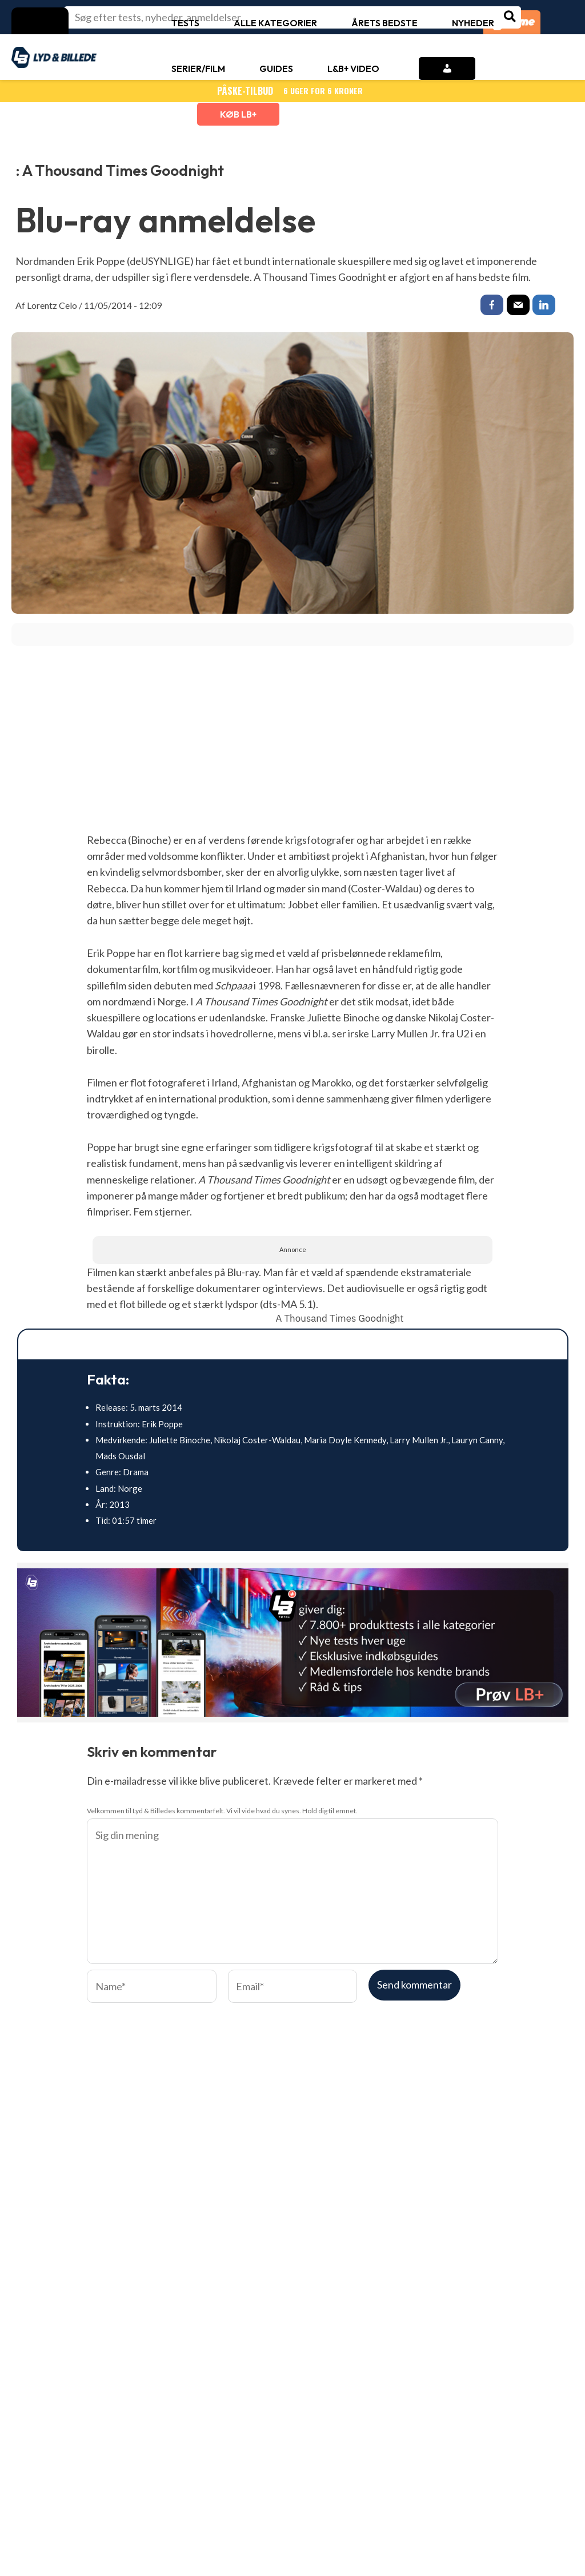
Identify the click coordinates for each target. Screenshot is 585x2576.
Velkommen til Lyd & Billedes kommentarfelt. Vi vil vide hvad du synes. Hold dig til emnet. (222, 1813)
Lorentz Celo (52, 305)
